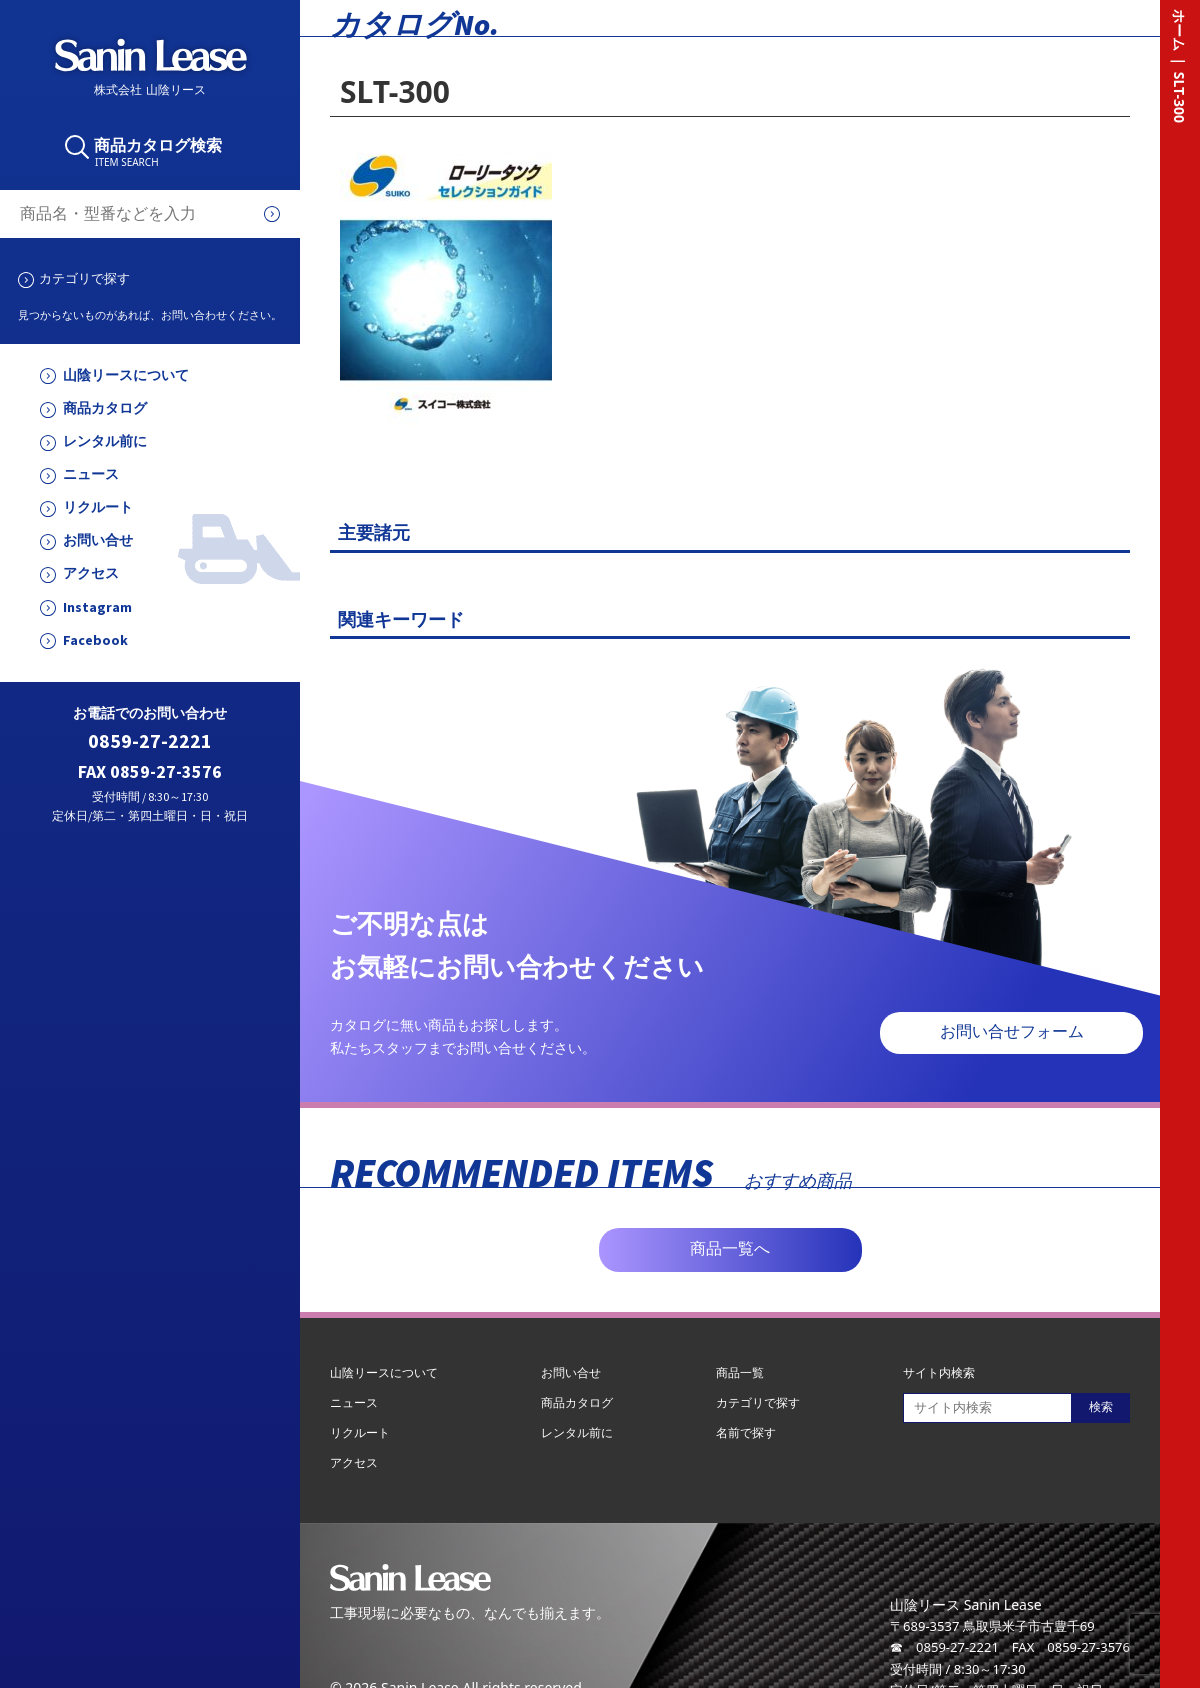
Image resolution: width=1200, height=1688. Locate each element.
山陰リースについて (126, 375)
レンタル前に (105, 441)
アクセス (91, 573)
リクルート (98, 507)
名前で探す (746, 1432)
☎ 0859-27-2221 (944, 1647)
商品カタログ (105, 408)
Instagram (97, 607)
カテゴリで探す (84, 278)
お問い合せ (98, 540)
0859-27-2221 (150, 741)
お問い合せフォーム (1012, 1031)
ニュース (91, 474)
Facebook (95, 640)
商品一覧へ (730, 1248)
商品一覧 (740, 1372)
